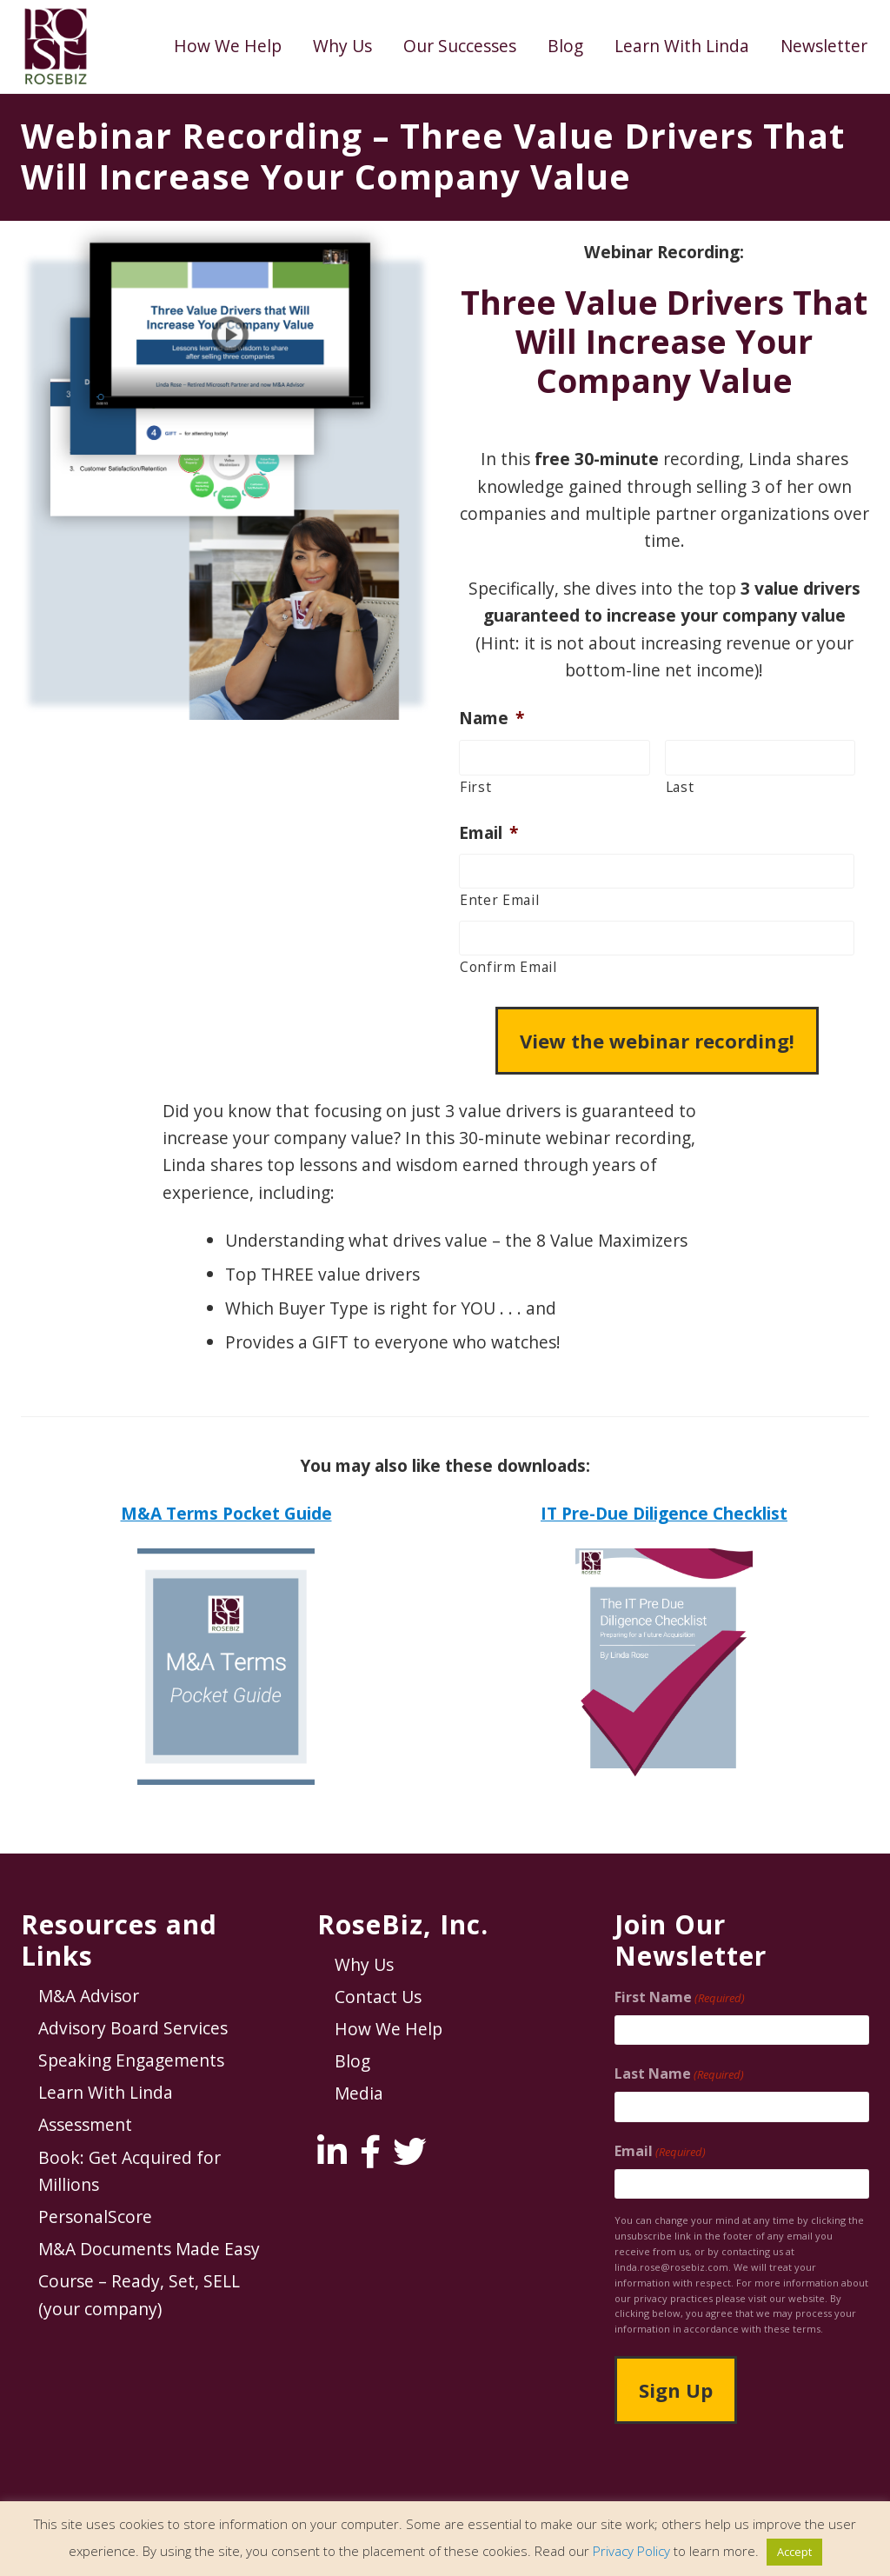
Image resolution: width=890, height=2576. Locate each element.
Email (488, 833)
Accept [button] (794, 2551)
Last (680, 786)
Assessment (85, 2124)
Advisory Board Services (133, 2028)
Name (491, 718)
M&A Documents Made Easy (149, 2248)
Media (359, 2093)
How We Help (388, 2028)
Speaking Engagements (131, 2060)
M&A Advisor (88, 1995)
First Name (679, 1997)
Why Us (364, 1964)
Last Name (679, 2074)
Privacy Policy (631, 2550)
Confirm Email (508, 966)
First (475, 786)
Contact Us (378, 1996)
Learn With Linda (105, 2092)
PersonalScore (95, 2216)
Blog (352, 2061)
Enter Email (499, 899)
